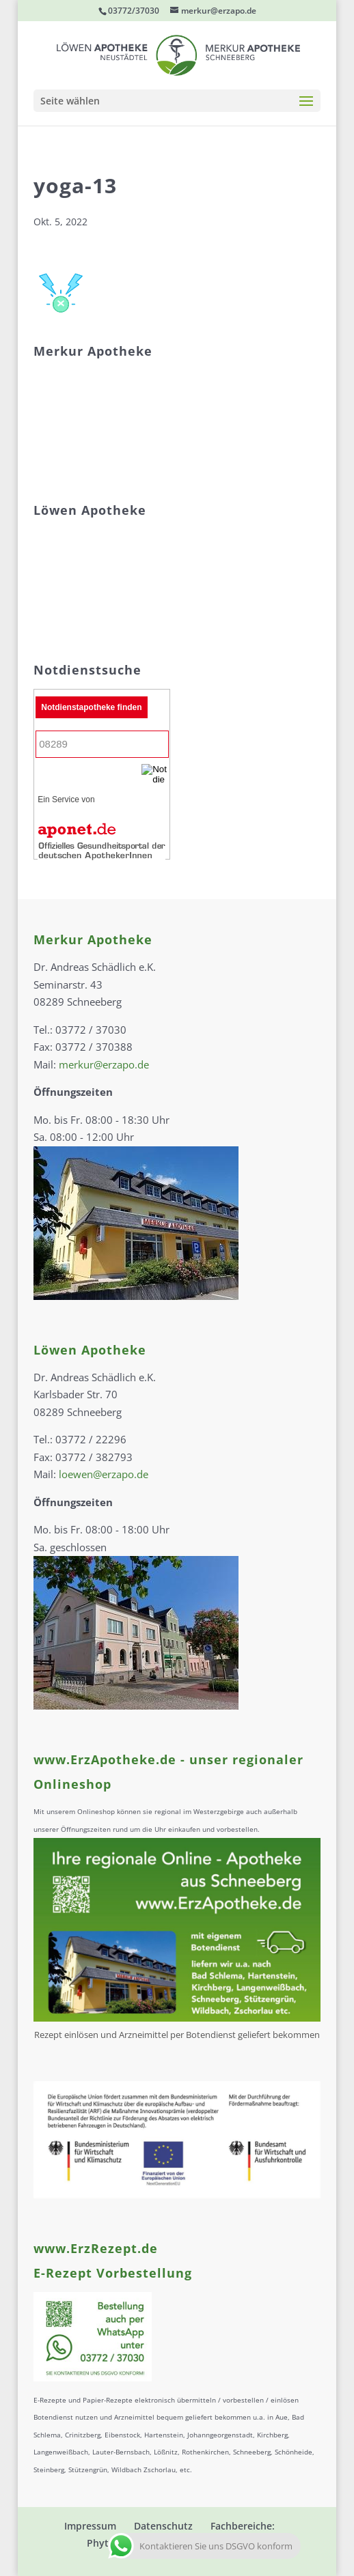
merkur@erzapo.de (104, 1064)
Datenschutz (163, 2525)
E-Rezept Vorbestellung (112, 2273)
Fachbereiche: (242, 2525)
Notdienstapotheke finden (91, 707)
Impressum (90, 2525)
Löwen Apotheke (89, 1350)
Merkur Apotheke (92, 939)
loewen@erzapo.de (103, 1474)
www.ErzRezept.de (95, 2248)
